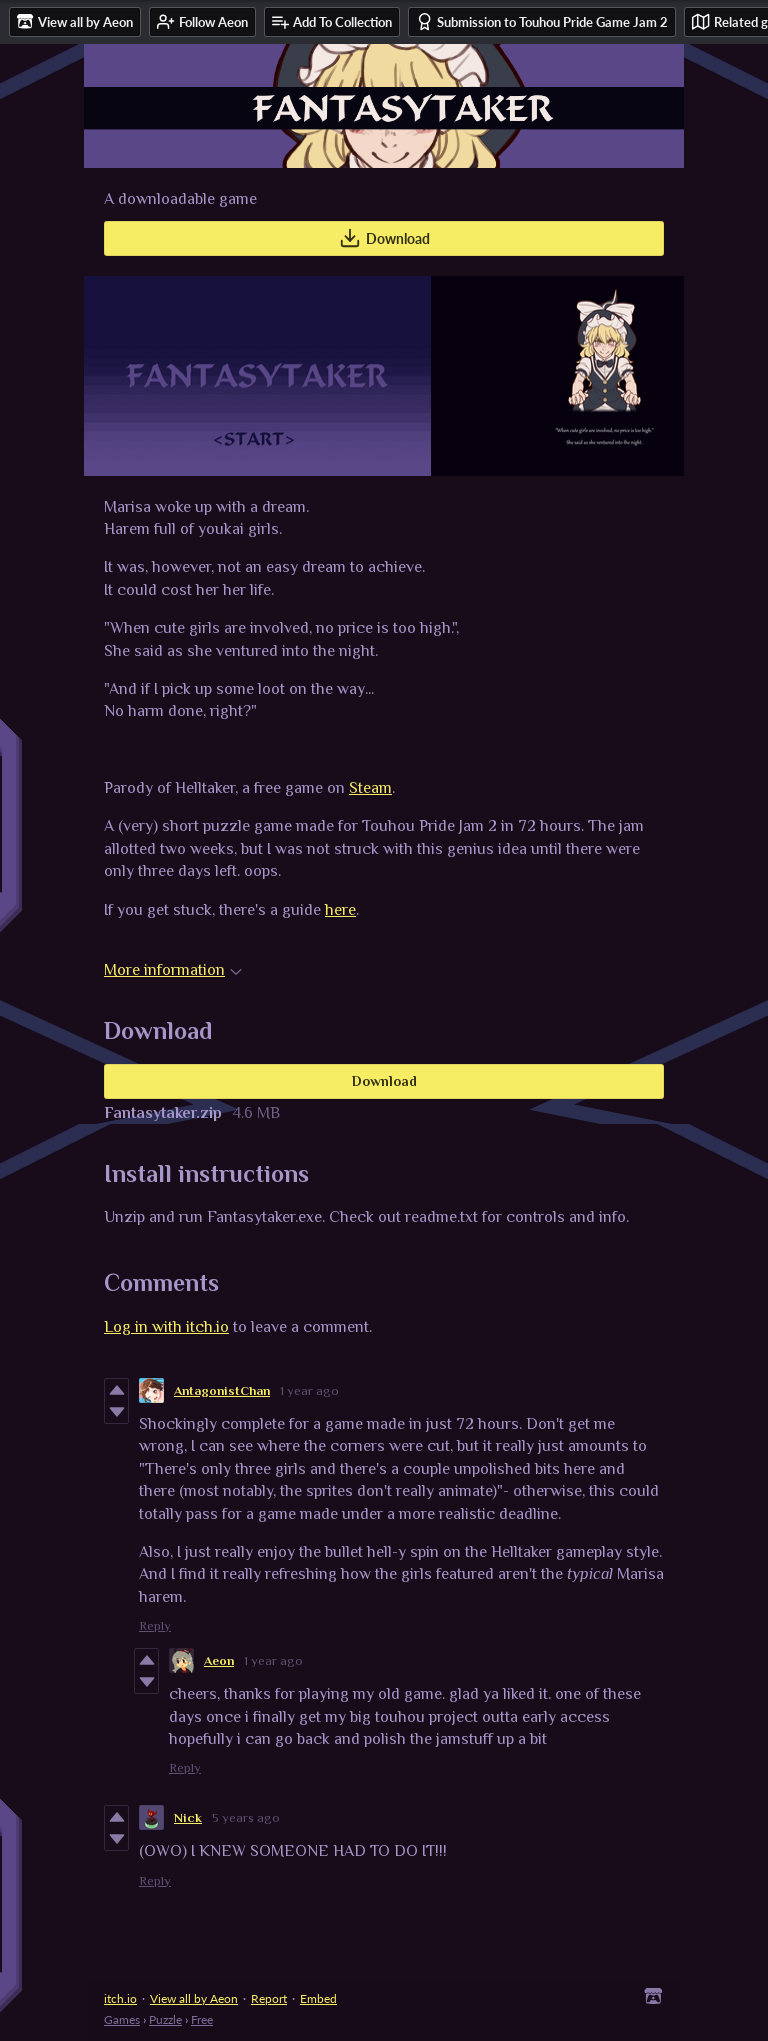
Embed (318, 1998)
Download (384, 238)
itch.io (120, 1998)
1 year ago (309, 1390)
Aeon (219, 1660)
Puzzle (165, 2019)
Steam (370, 788)
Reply (155, 1625)
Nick (188, 1817)
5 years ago (246, 1817)
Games (122, 2019)
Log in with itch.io (166, 1327)
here (340, 910)
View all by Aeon (194, 1998)
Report (269, 1998)
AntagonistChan (222, 1390)
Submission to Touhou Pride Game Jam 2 (542, 21)
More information (173, 970)
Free (202, 2019)
